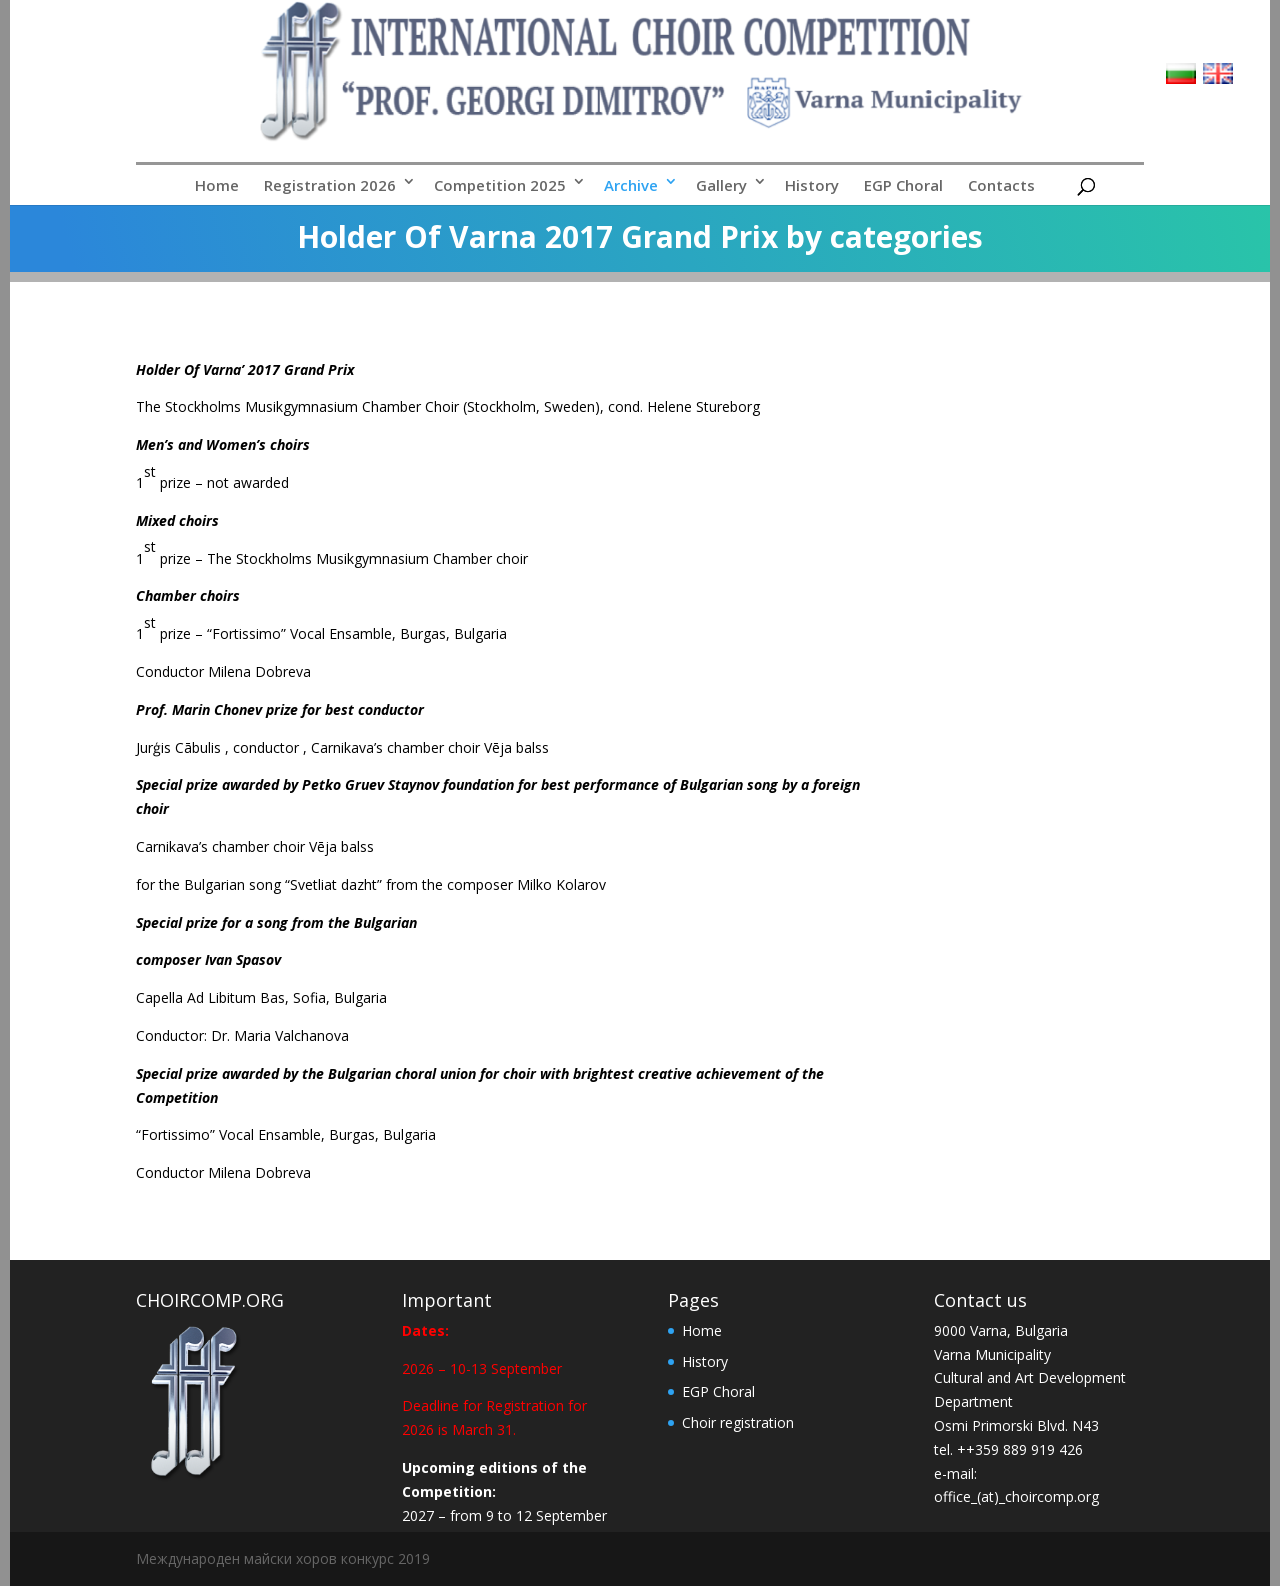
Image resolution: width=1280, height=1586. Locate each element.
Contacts (1001, 185)
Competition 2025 (500, 185)
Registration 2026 (330, 185)
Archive (631, 185)
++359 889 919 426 (1020, 1449)
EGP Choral (903, 185)
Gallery (721, 185)
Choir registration (738, 1422)
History (812, 185)
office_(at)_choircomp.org (1016, 1496)
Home (217, 185)
